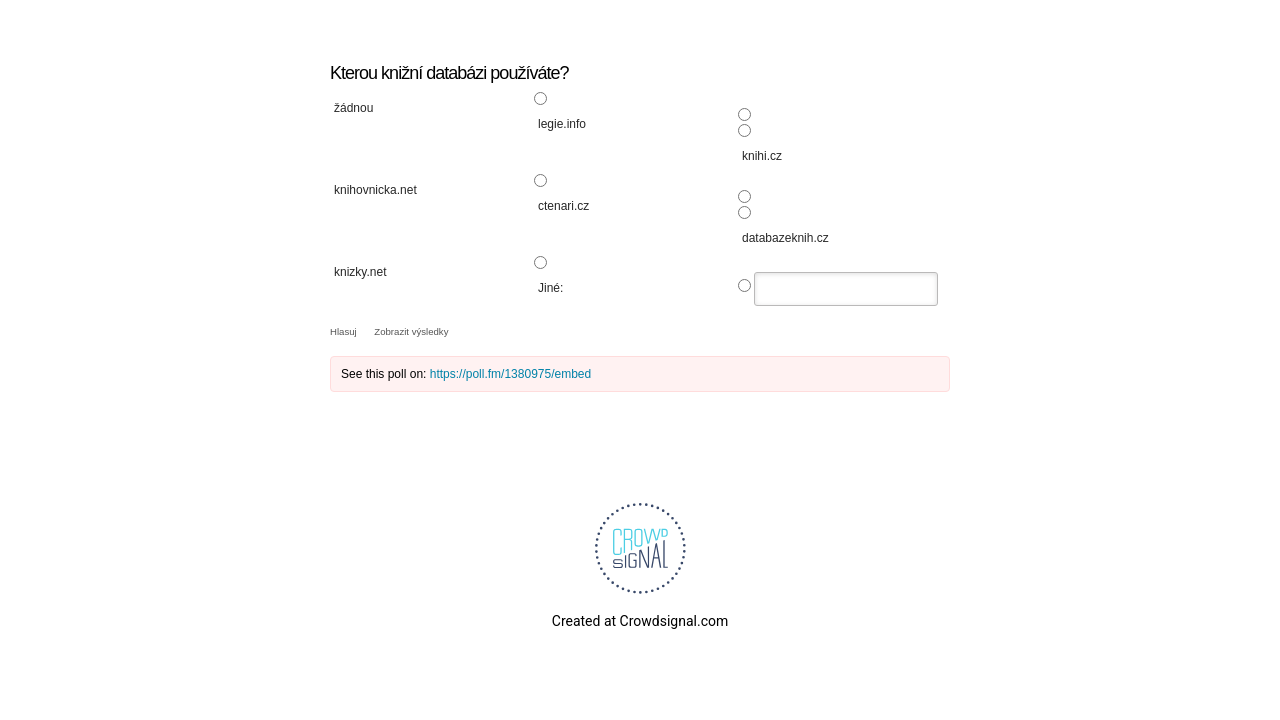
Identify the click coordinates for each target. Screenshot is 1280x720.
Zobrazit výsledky (411, 331)
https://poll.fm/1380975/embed (510, 374)
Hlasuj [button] (344, 331)
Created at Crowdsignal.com (640, 621)
